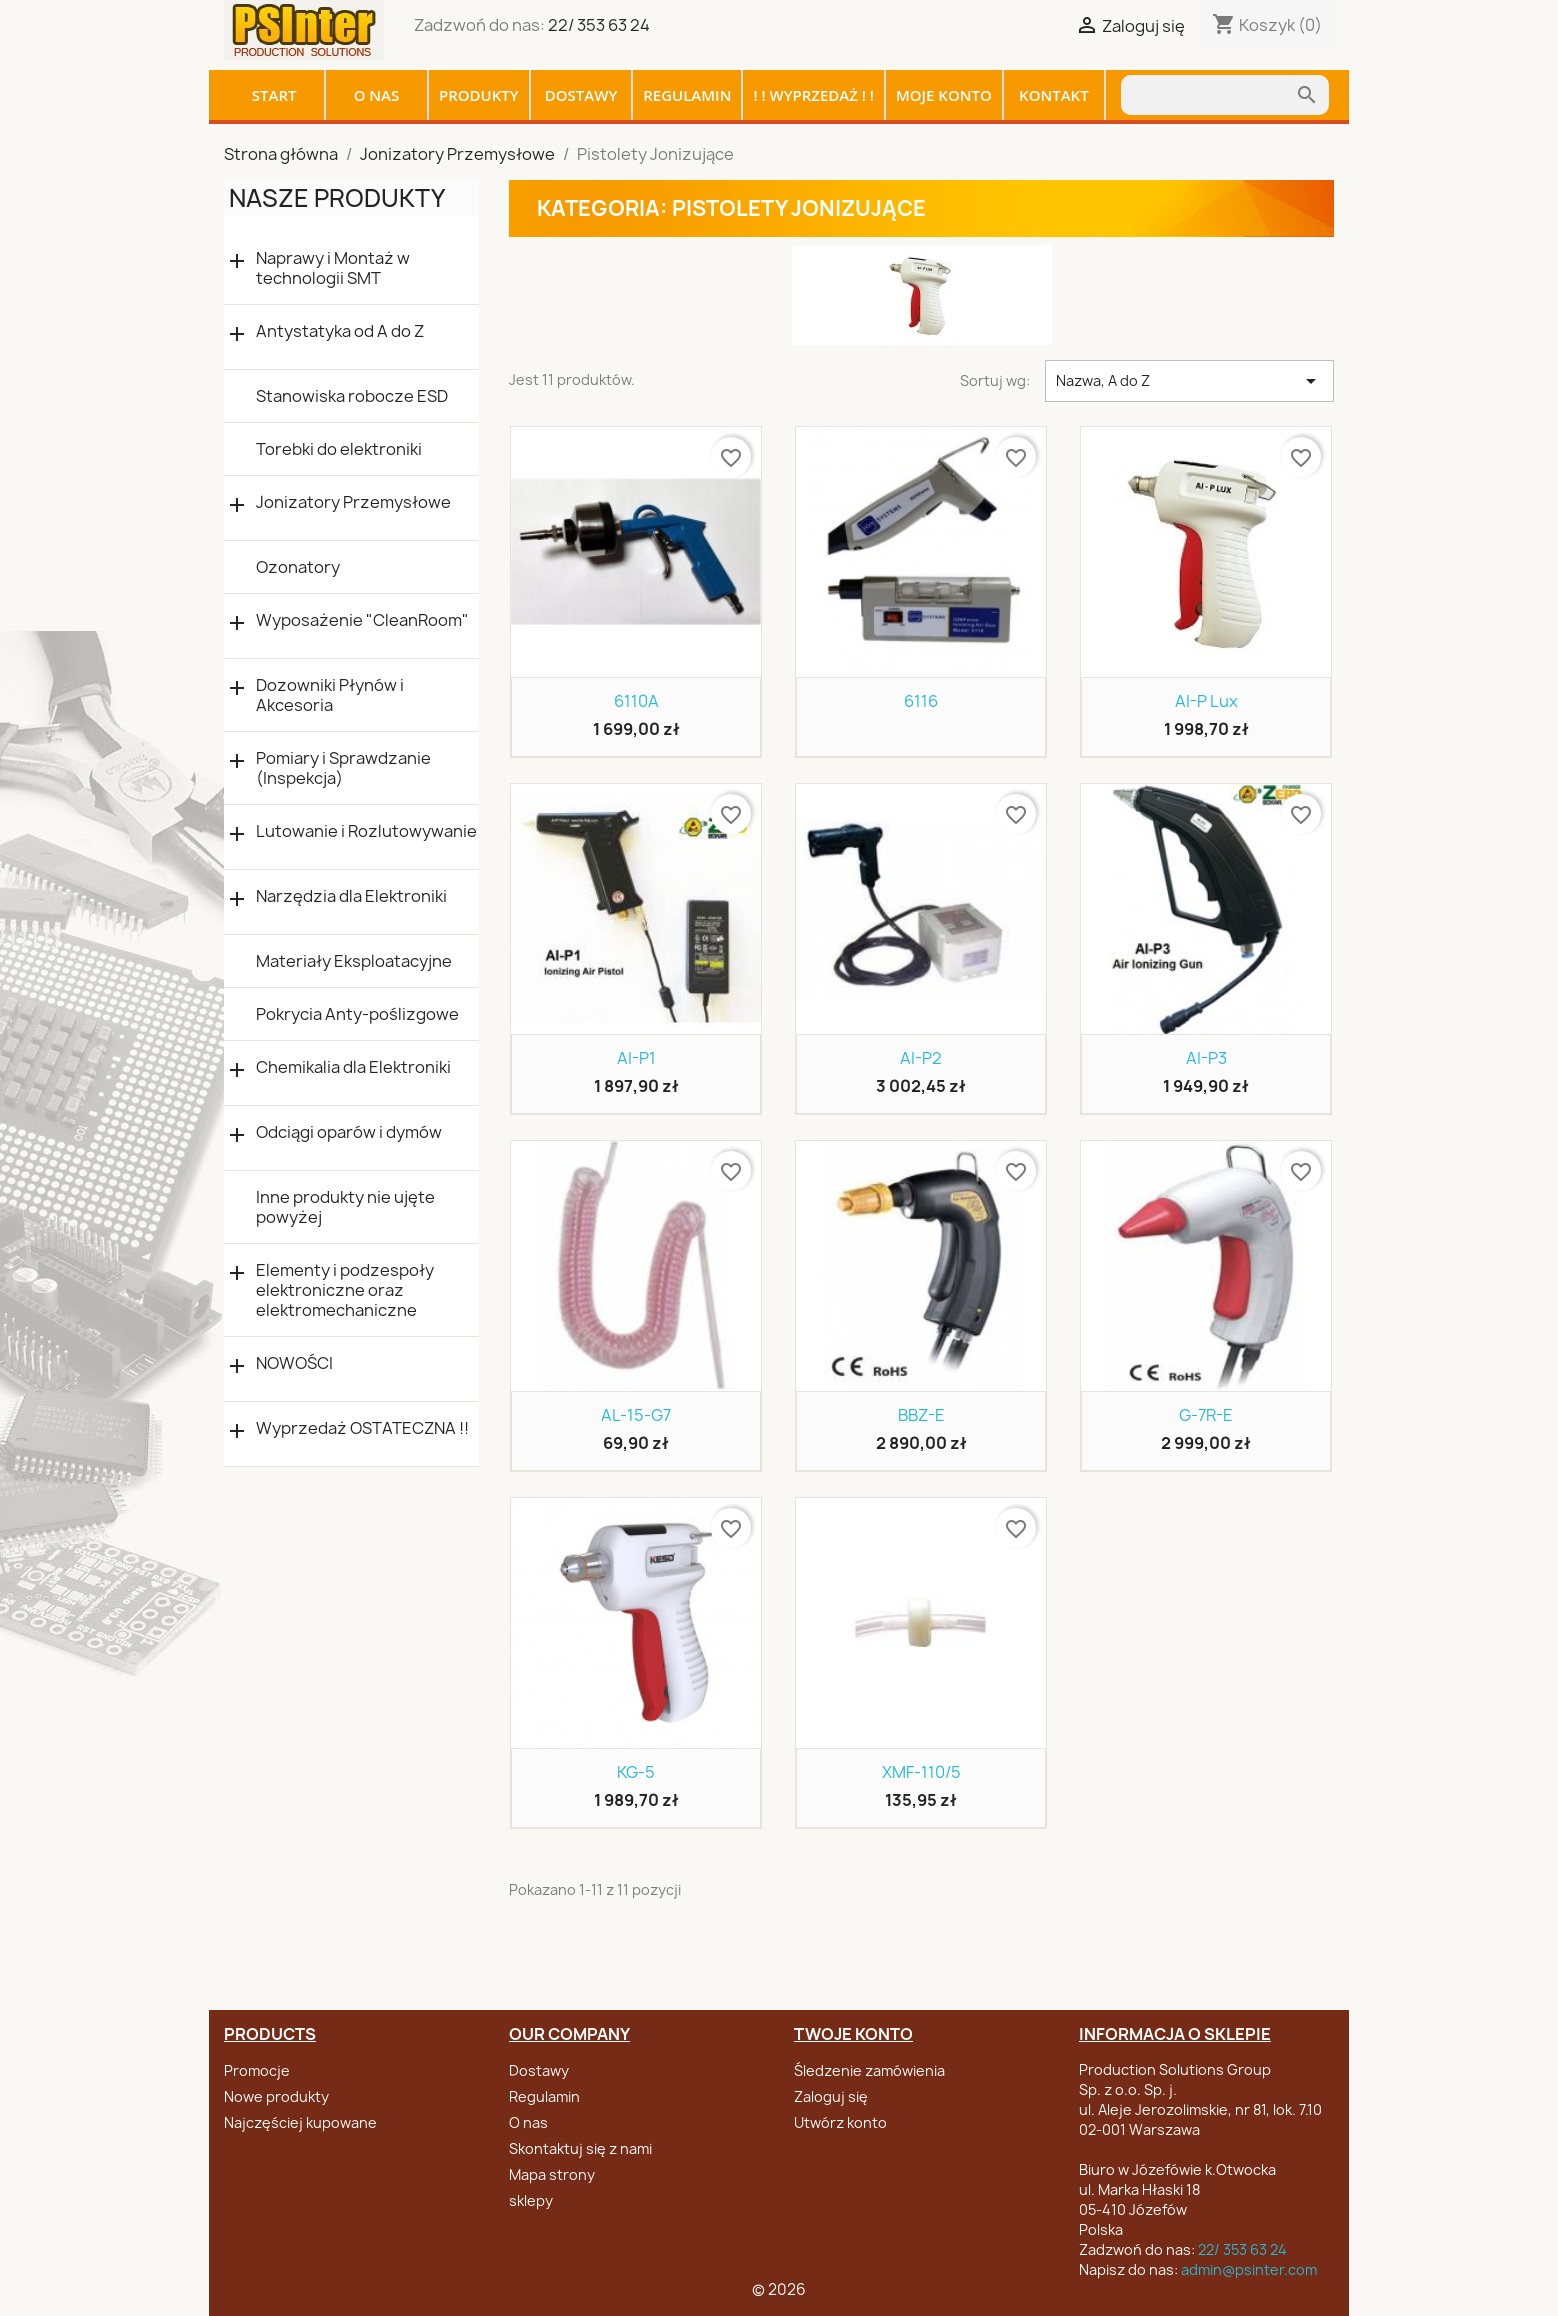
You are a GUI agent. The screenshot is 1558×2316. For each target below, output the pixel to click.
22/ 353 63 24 (599, 25)
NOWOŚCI (294, 1363)
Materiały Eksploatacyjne (354, 961)
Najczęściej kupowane (300, 2122)
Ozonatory (298, 567)
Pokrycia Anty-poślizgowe (357, 1014)
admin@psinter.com (1249, 2269)
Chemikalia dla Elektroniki (353, 1067)
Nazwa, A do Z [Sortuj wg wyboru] (1189, 381)
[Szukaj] (1208, 95)
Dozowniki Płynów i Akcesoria (330, 695)
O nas (377, 95)
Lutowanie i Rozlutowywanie (366, 831)
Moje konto (944, 95)
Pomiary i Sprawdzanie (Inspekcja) (343, 768)
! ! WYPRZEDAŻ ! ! (813, 95)
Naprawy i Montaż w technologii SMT (333, 268)
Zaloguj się (831, 2096)
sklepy (531, 2200)
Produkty (479, 95)
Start (274, 95)
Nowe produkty (276, 2096)
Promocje (257, 2070)
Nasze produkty (337, 198)
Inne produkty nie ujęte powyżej (345, 1207)
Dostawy (581, 95)
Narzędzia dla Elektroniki (351, 896)
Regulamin (687, 95)
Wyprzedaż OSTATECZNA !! (362, 1428)
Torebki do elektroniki (339, 449)
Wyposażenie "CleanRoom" (362, 620)
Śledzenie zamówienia (869, 2070)
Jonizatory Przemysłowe (353, 502)
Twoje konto (853, 2034)
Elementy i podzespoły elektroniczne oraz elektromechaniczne (345, 1290)
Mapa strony (552, 2174)
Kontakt (1054, 95)
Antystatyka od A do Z (340, 331)
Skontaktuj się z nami (580, 2148)
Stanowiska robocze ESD (352, 396)
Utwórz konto (840, 2122)
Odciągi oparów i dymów (349, 1132)
